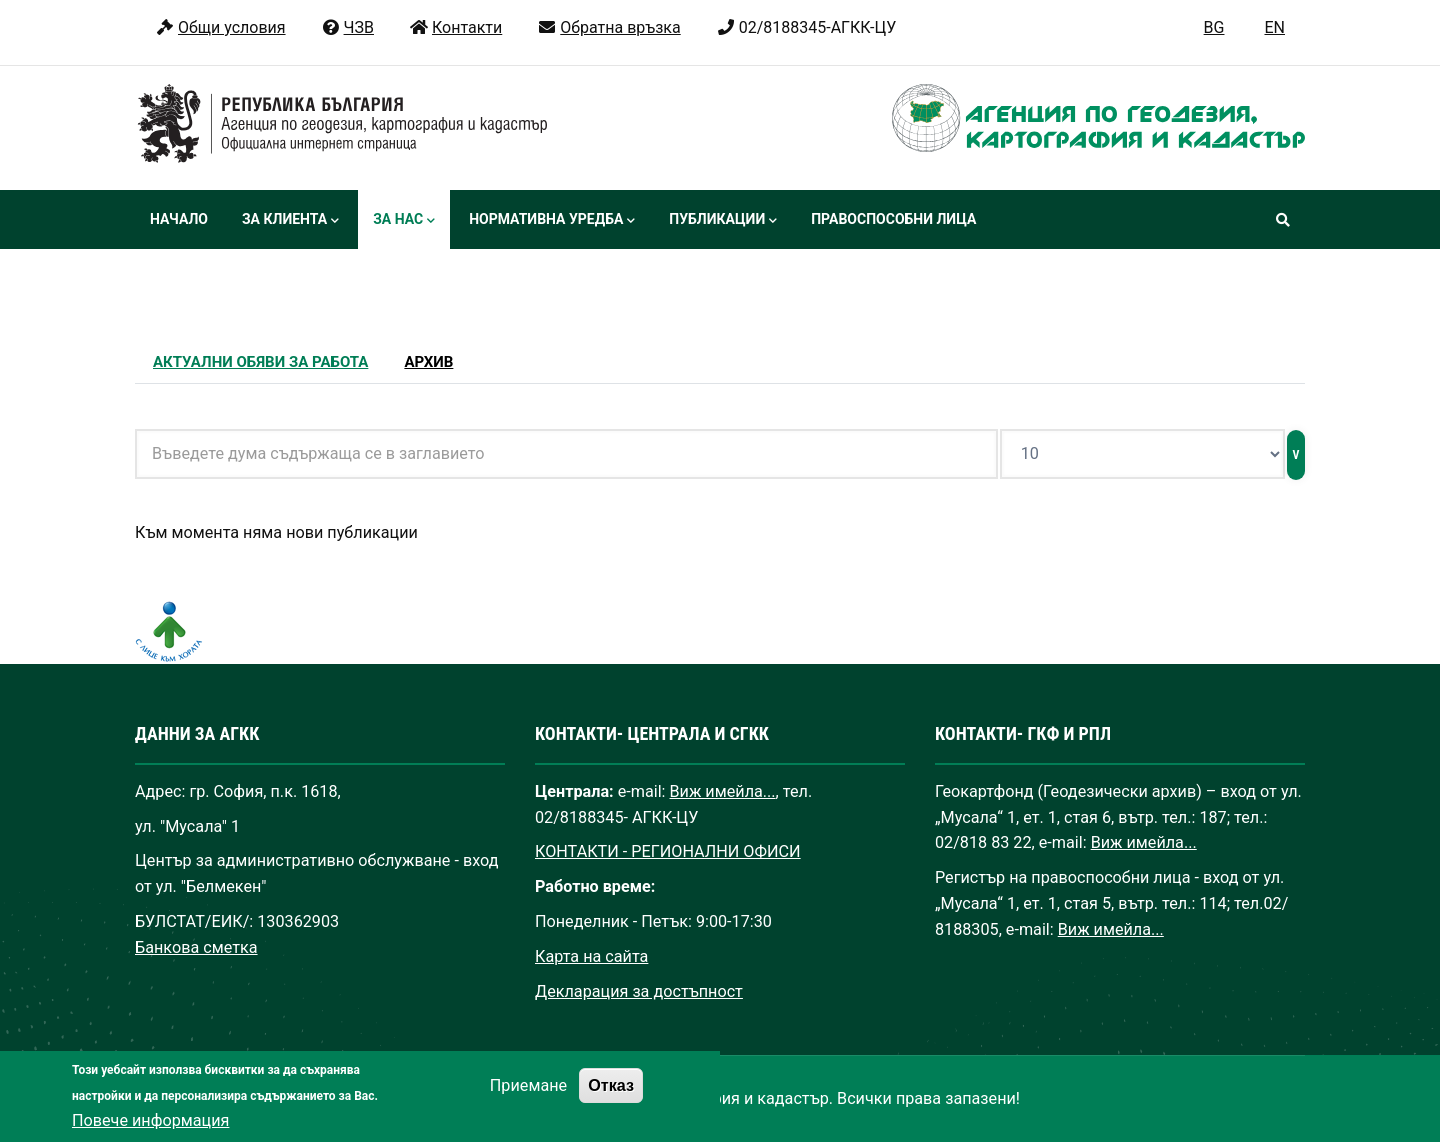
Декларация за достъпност (639, 991)
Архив (428, 362)
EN (1274, 27)
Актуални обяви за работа (260, 362)
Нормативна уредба (552, 221)
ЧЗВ (347, 27)
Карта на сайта (591, 956)
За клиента (290, 221)
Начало (179, 219)
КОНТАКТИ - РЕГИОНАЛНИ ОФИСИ (668, 851)
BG (1214, 27)
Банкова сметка (196, 947)
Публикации (723, 221)
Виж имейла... (723, 791)
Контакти (455, 27)
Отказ (611, 1099)
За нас (404, 221)
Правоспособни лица (893, 219)
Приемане (528, 1099)
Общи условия (220, 27)
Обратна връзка (608, 27)
